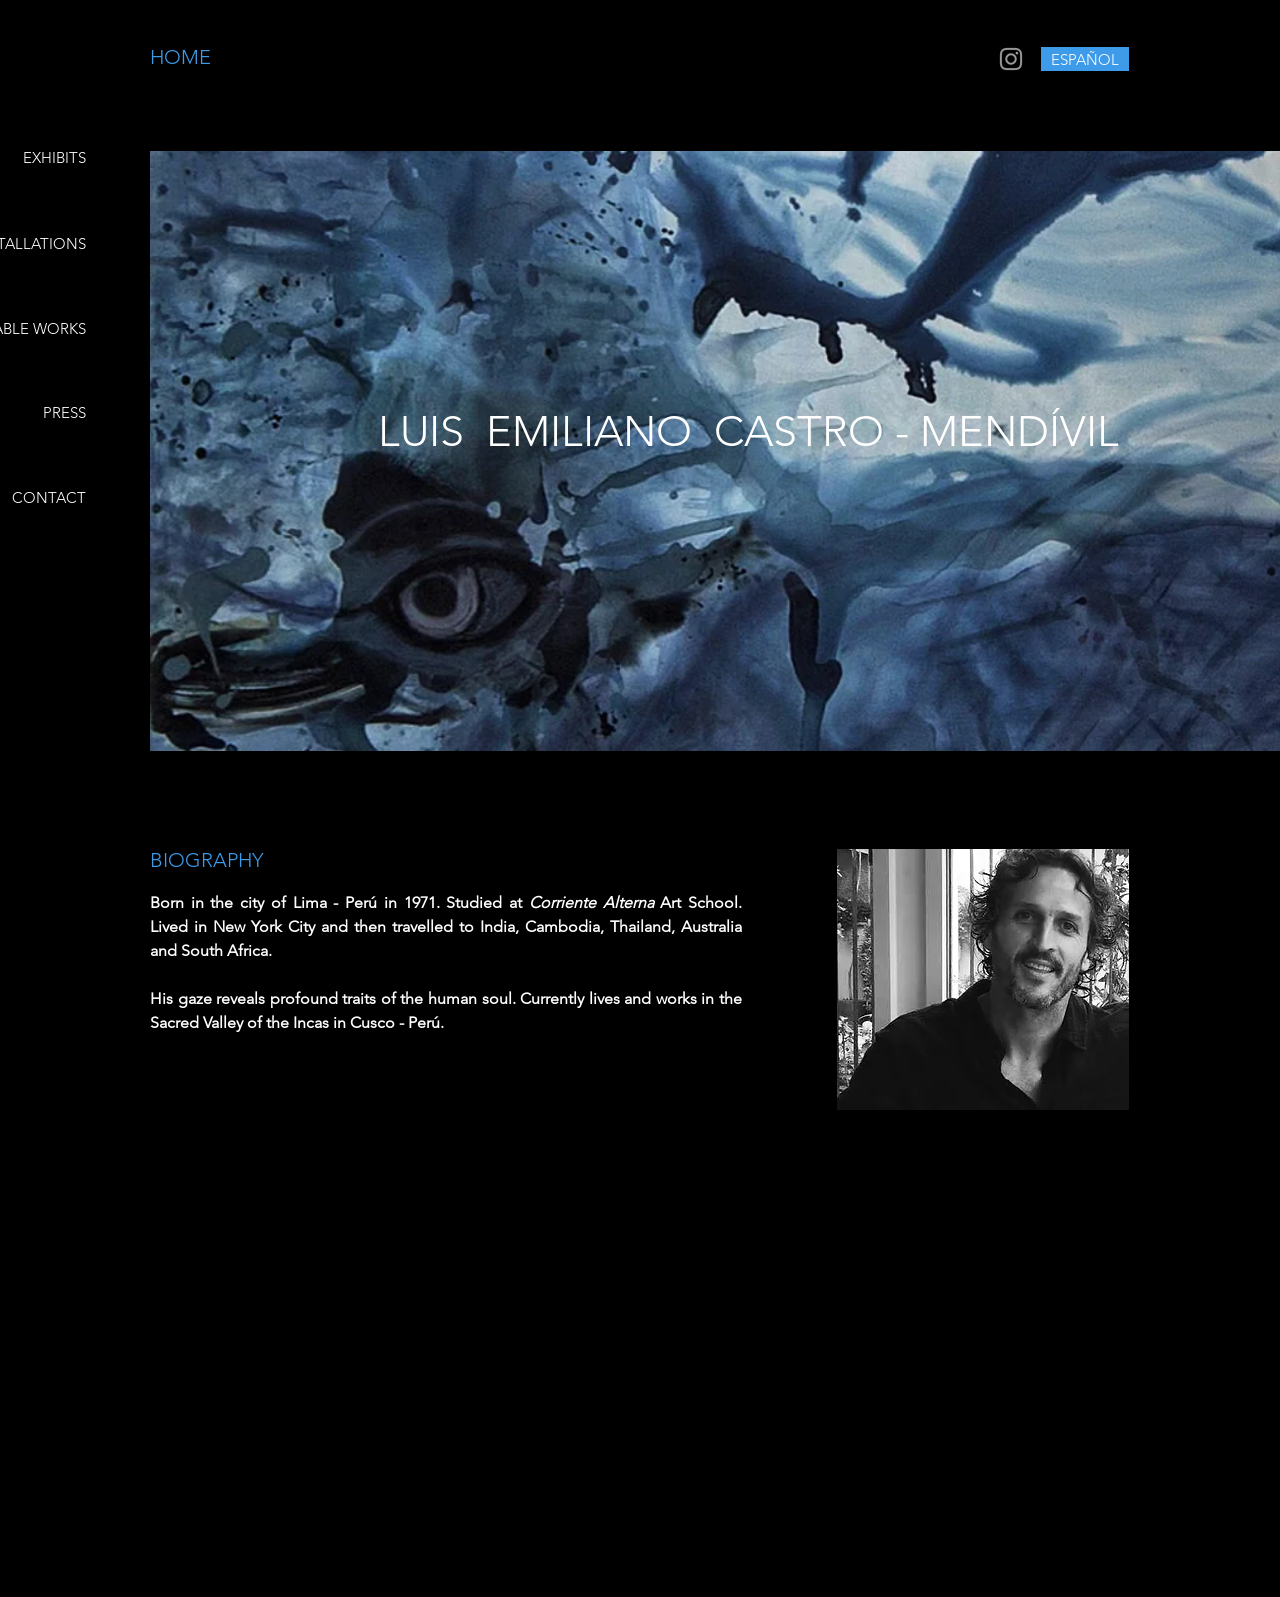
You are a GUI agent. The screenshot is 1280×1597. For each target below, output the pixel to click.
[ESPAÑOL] (1085, 59)
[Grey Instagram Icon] (1011, 59)
